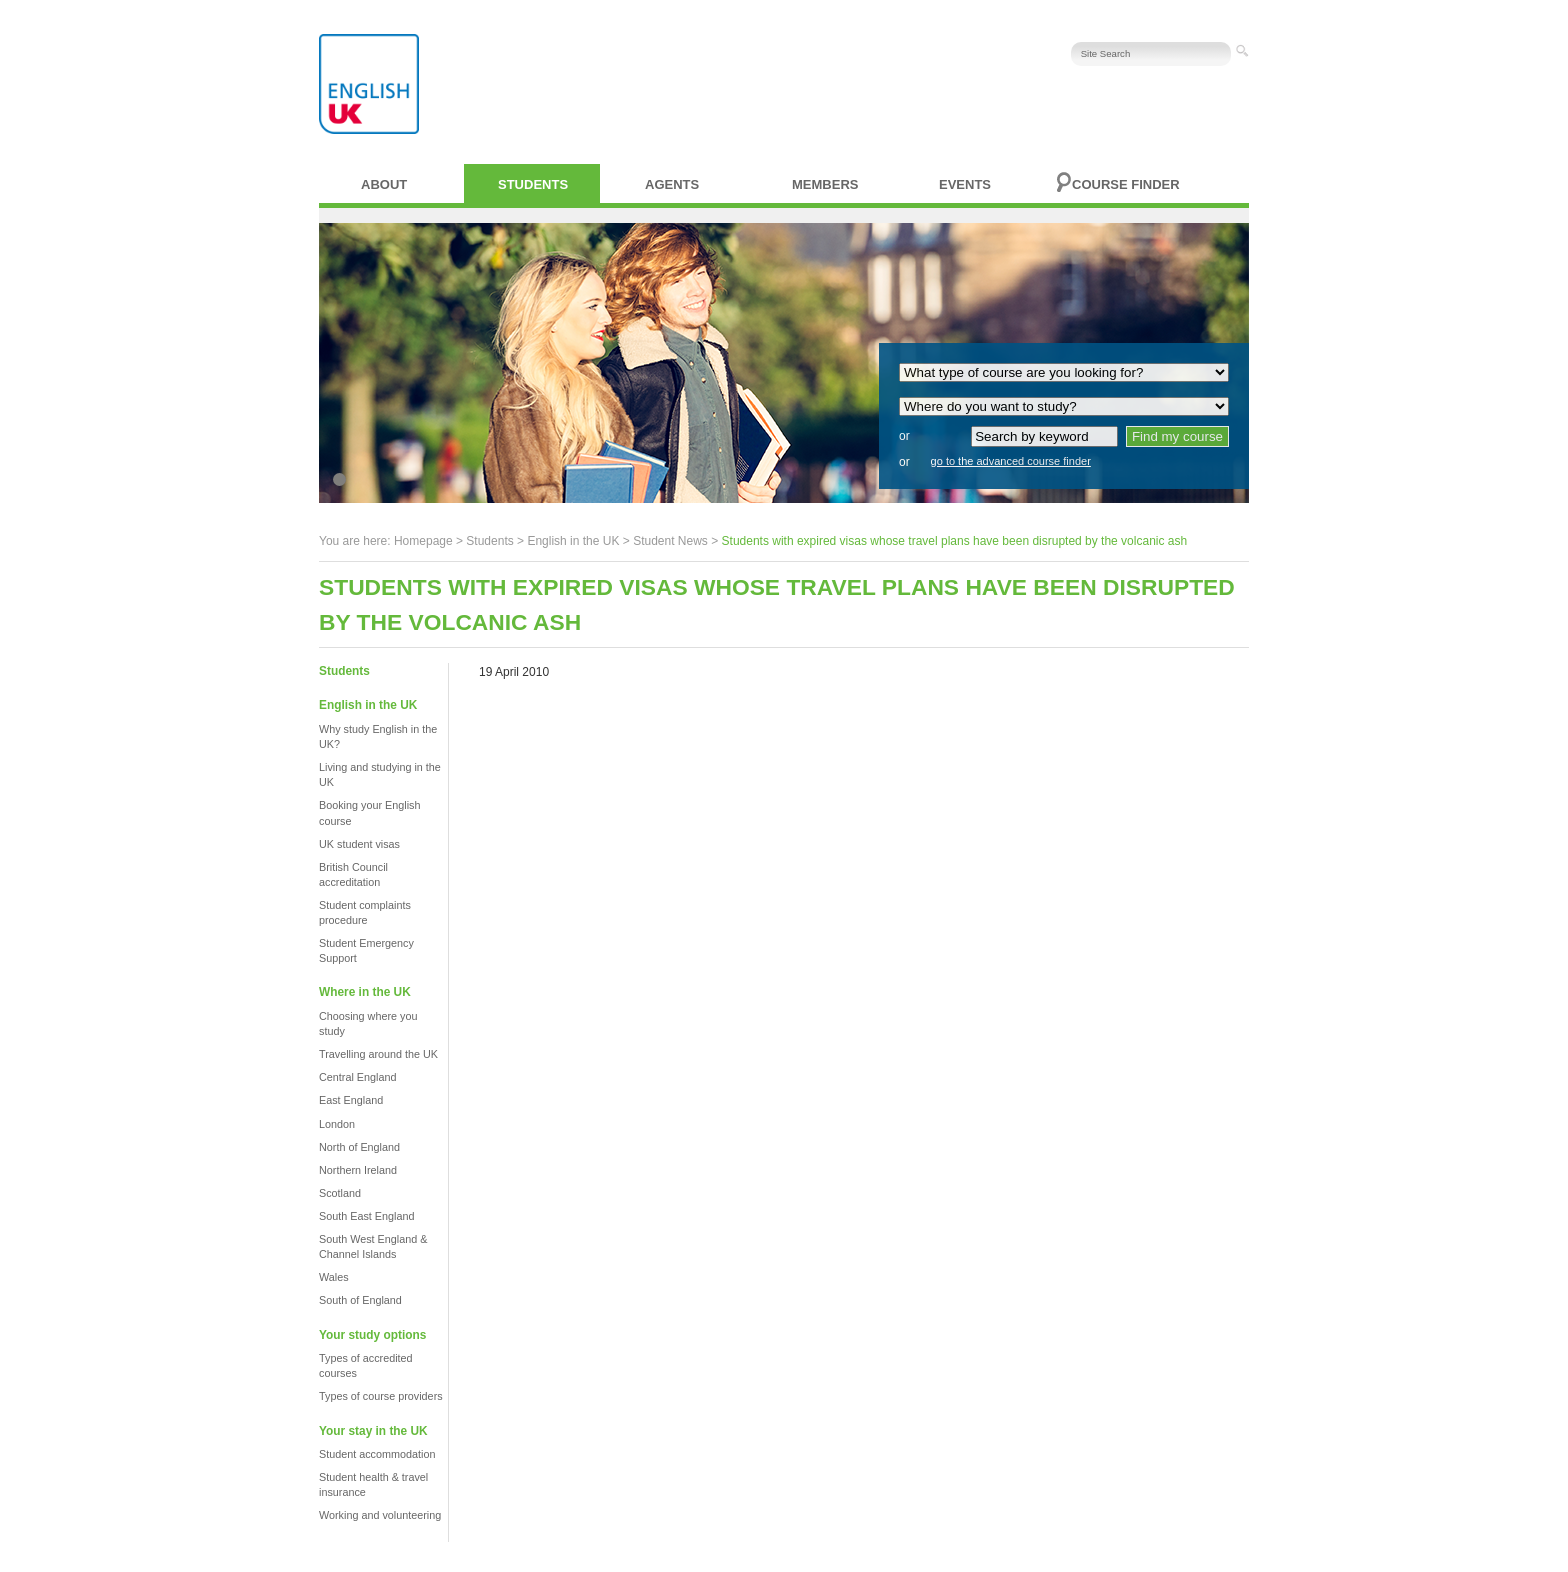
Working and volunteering (380, 1515)
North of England (359, 1147)
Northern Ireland (358, 1170)
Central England (357, 1077)
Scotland (340, 1193)
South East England (366, 1216)
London (337, 1124)
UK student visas (359, 844)
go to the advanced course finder (1011, 461)
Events (965, 184)
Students (533, 184)
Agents (672, 184)
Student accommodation (377, 1454)
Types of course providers (381, 1396)
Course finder (1126, 184)
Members (825, 184)
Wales (334, 1277)
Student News (670, 541)
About (384, 184)
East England (351, 1100)
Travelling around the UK (378, 1054)
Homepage (423, 541)
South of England (360, 1300)
